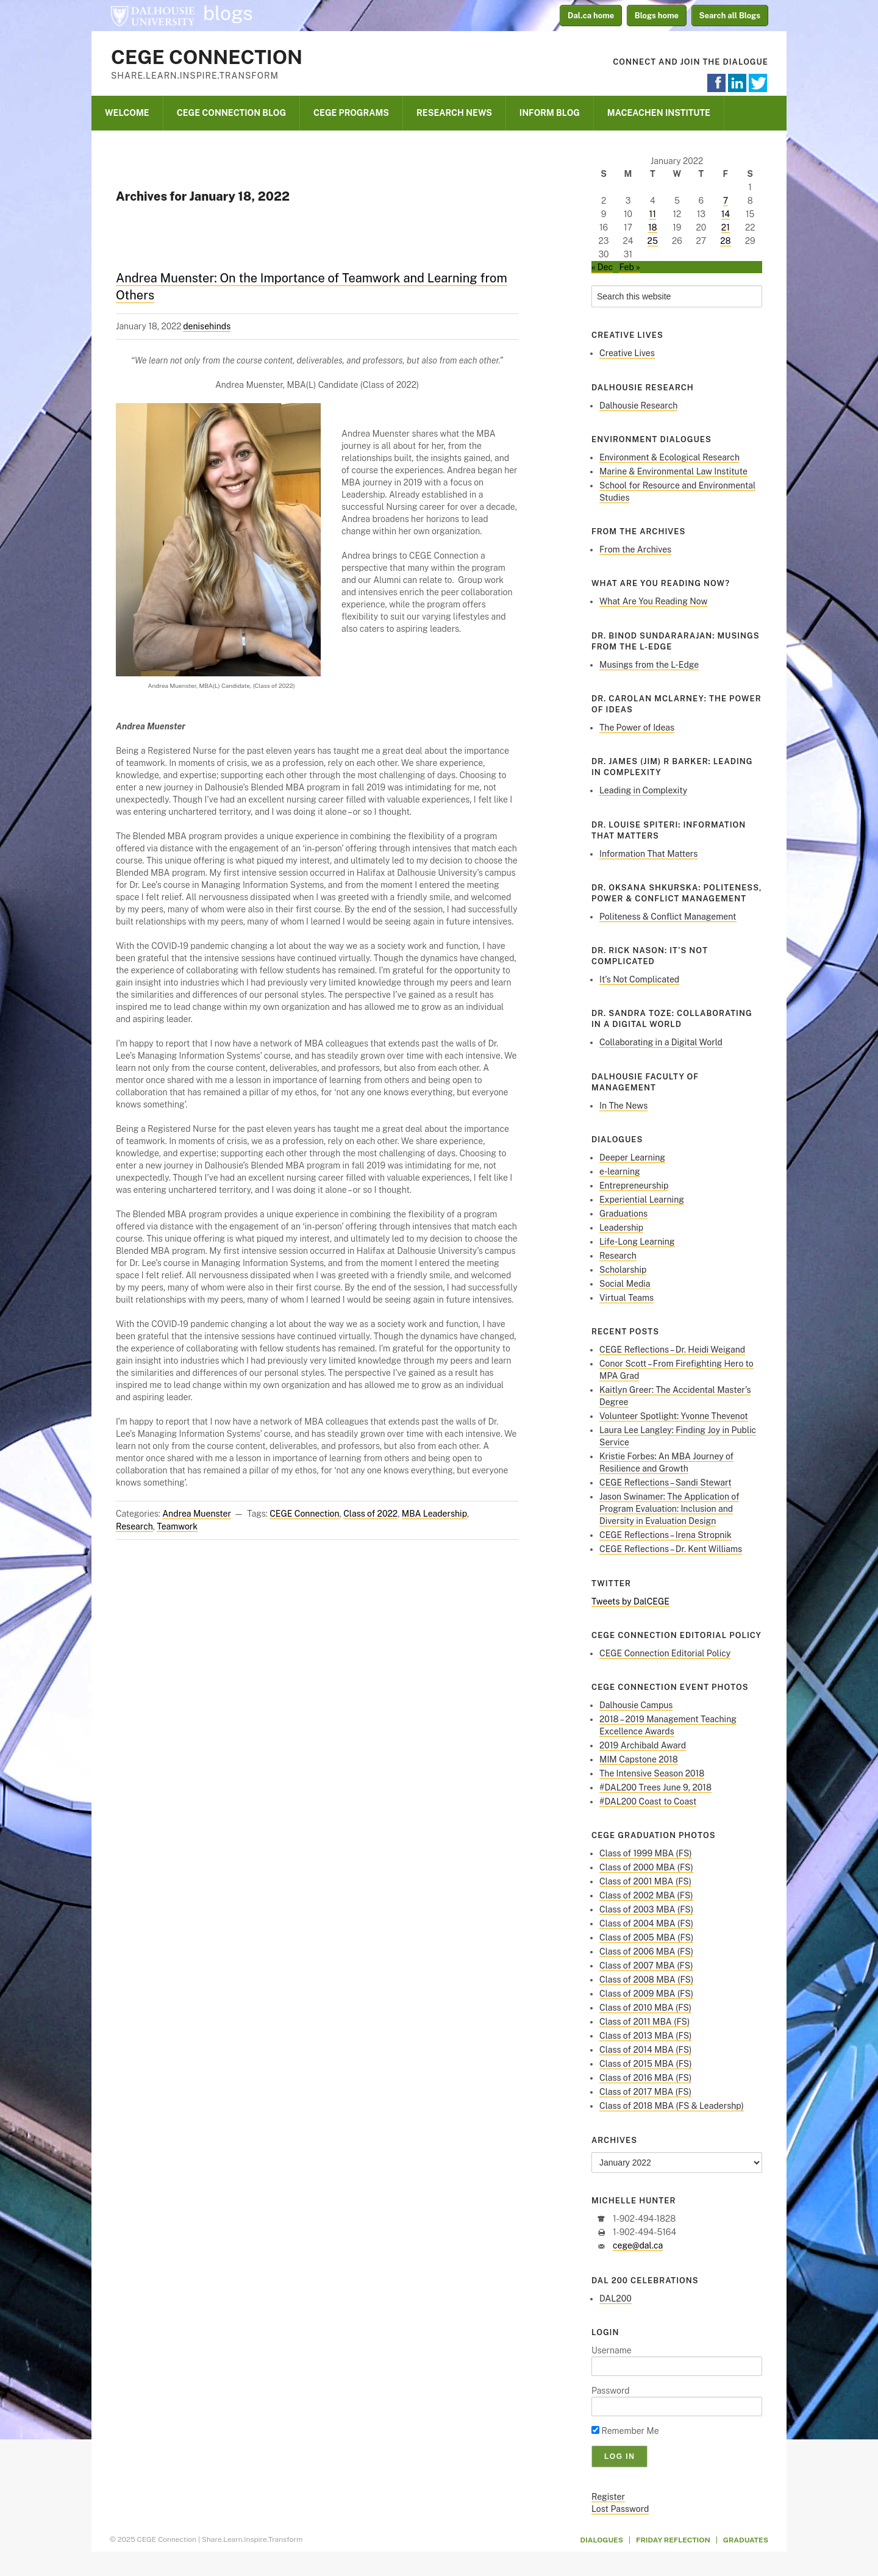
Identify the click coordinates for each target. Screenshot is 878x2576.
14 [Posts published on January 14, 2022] (725, 214)
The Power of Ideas (636, 727)
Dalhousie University (152, 15)
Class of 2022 (370, 1514)
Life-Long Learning (637, 1242)
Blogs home (657, 15)
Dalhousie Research (638, 405)
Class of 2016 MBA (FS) (645, 2078)
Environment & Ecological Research (669, 457)
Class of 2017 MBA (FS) (645, 2092)
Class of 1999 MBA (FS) (645, 1853)
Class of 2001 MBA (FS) (645, 1881)
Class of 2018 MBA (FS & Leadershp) (671, 2106)
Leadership (621, 1228)
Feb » (629, 267)
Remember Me (625, 2431)
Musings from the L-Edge (649, 665)
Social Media (625, 1284)
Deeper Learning (632, 1157)
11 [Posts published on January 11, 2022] (652, 214)
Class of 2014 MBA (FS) (645, 2050)
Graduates (745, 2540)
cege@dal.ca (638, 2245)
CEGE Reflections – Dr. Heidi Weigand (672, 1349)
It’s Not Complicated (639, 979)
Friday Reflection (673, 2540)
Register (608, 2497)
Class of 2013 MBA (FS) (645, 2036)
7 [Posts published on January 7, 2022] (725, 201)
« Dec (602, 267)
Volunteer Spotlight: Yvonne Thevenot (673, 1416)
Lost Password (620, 2509)
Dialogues (602, 2540)
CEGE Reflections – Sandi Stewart (665, 1482)
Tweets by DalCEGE (630, 1601)
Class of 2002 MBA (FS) (646, 1895)
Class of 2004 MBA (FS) (646, 1923)
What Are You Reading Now (653, 601)
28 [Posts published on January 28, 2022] (725, 241)
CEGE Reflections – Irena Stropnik (665, 1535)
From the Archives (635, 549)
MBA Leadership (434, 1514)
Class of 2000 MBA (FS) (646, 1867)
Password (610, 2390)
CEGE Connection (206, 57)
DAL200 (615, 2298)
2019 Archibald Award (642, 1745)
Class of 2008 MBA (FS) (646, 1979)
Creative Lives (627, 353)
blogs (228, 13)
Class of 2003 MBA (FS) (646, 1909)
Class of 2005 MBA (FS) (646, 1937)
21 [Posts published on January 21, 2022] (725, 227)
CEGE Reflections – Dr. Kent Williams (670, 1549)
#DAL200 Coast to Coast (647, 1801)
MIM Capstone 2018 (638, 1759)
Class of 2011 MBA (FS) (644, 2022)
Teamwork (177, 1526)
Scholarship (622, 1270)
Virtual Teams (626, 1298)
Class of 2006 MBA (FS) (646, 1951)
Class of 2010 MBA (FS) (645, 2007)
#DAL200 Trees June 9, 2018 (655, 1787)
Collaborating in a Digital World (661, 1042)
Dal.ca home (591, 15)
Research (134, 1526)
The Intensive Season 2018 (651, 1773)
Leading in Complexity (643, 790)
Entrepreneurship (633, 1185)
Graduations (623, 1213)
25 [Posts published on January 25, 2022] (653, 241)
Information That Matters (648, 854)
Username (611, 2350)
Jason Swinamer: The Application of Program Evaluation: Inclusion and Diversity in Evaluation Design (669, 1509)
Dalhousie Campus (636, 1705)
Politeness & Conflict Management (668, 916)
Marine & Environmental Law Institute (673, 471)
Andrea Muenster (196, 1514)
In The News (623, 1106)
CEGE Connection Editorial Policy (664, 1653)
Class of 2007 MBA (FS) (646, 1965)
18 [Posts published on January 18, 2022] (652, 227)
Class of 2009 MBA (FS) (646, 1993)
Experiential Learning (641, 1199)
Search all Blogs (730, 15)
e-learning (619, 1171)
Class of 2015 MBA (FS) (645, 2064)
